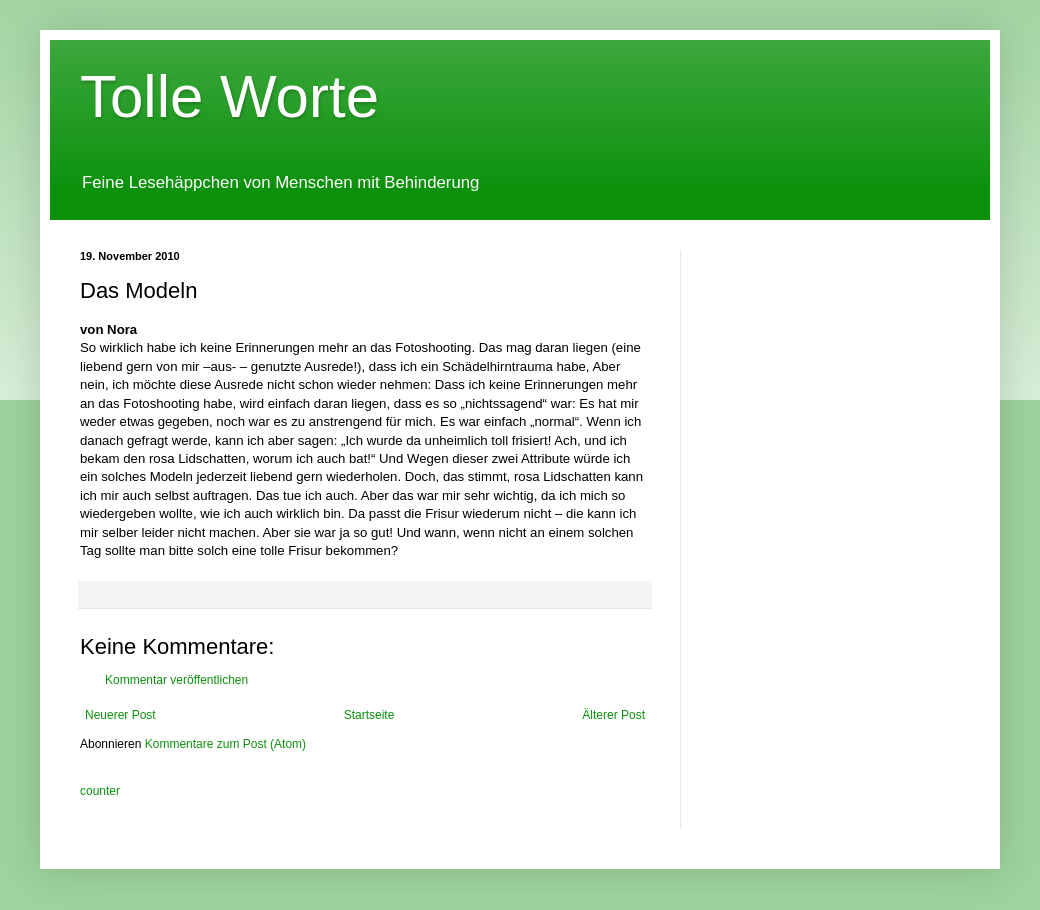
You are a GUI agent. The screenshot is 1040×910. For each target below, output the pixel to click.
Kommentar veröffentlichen (176, 680)
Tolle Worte (229, 96)
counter (100, 791)
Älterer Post (613, 715)
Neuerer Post (120, 715)
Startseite (369, 715)
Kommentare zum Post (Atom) (225, 744)
